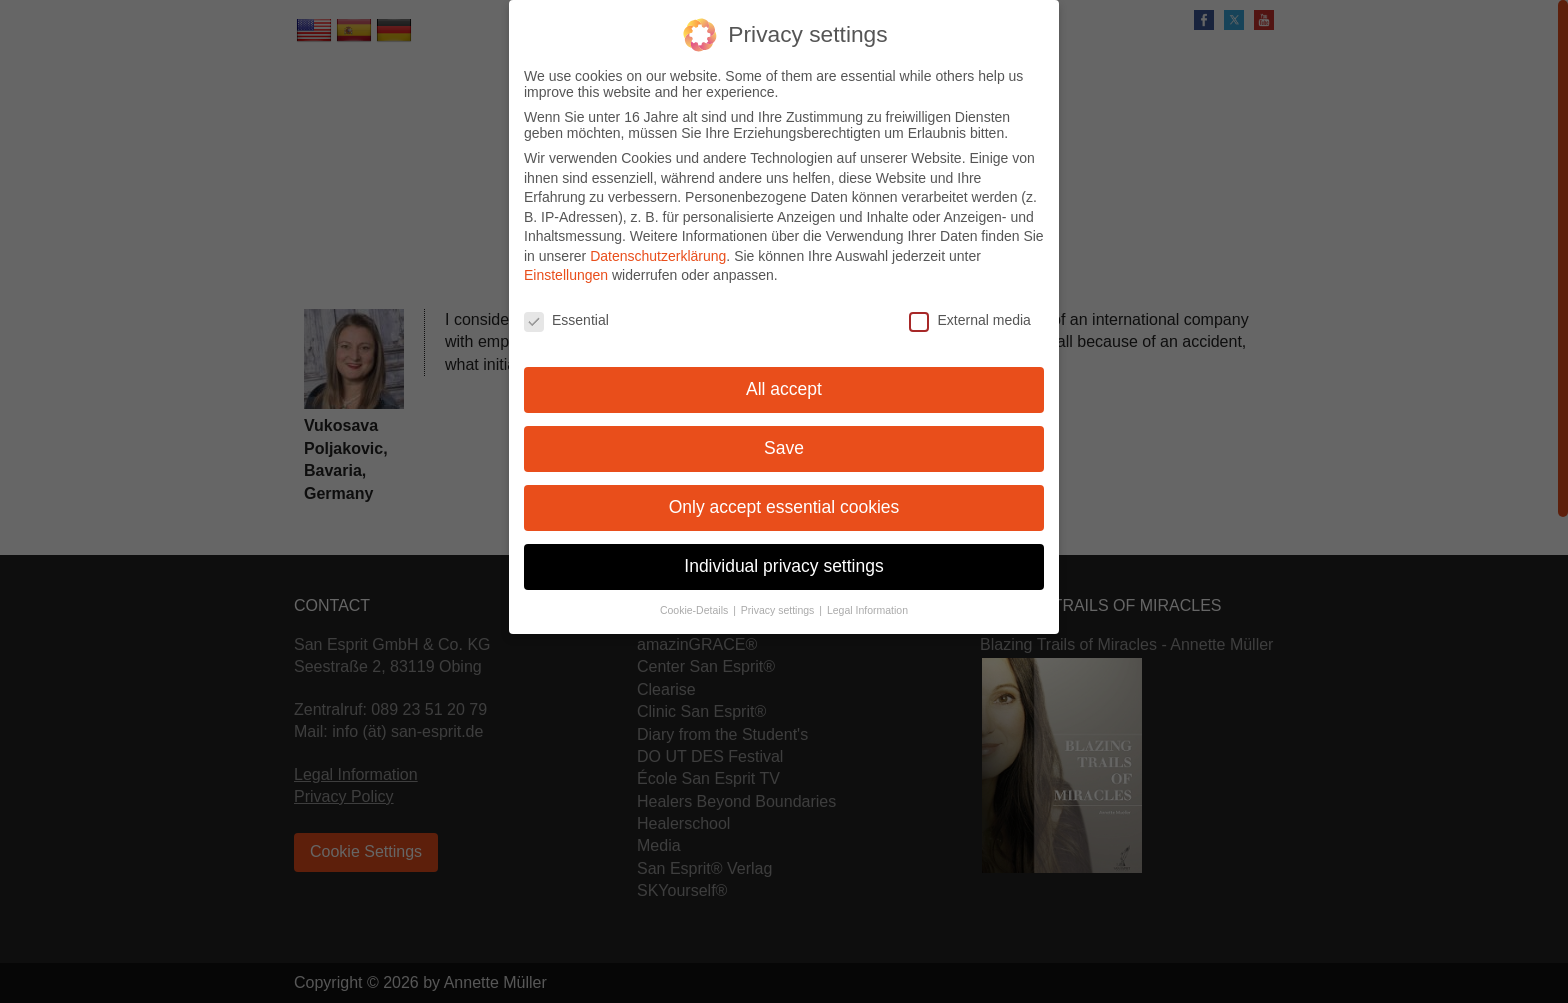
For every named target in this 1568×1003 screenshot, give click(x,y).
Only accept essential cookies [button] (784, 496)
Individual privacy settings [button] (783, 555)
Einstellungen (566, 265)
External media (969, 310)
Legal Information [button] (867, 599)
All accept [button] (784, 378)
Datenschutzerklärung (658, 245)
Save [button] (784, 437)
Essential (566, 310)
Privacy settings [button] (779, 599)
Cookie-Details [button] (695, 599)
